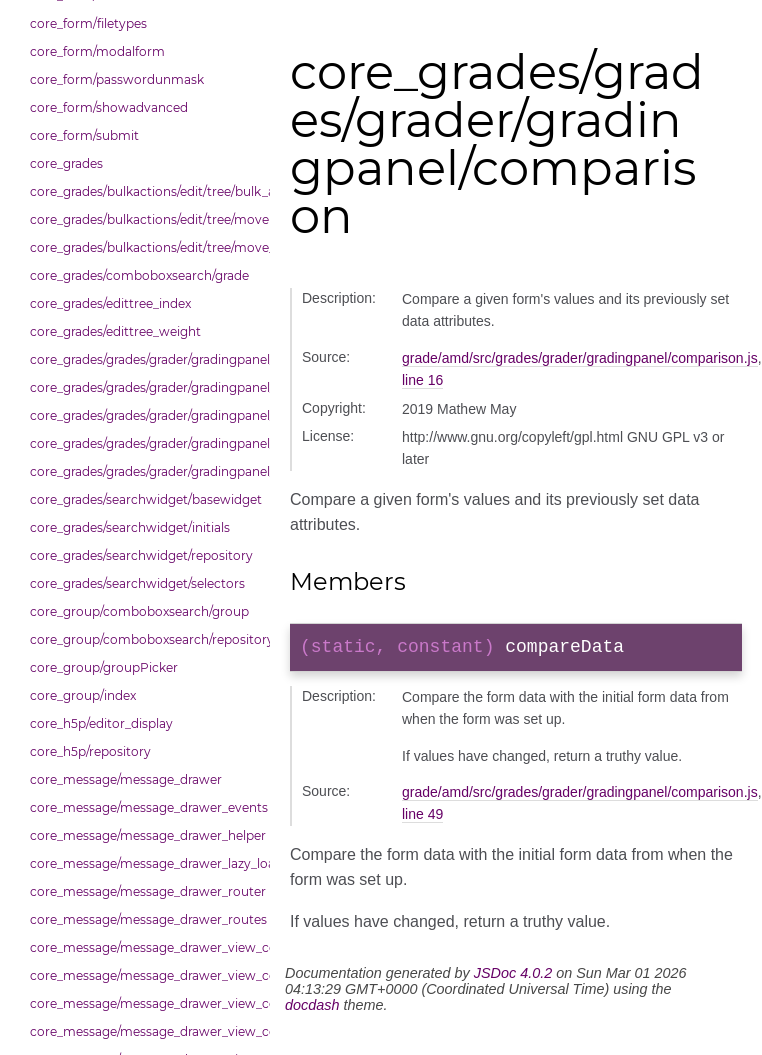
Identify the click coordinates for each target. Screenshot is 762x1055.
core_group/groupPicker (104, 667)
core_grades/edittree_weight (115, 331)
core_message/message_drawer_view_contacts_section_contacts (145, 1003)
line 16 (422, 380)
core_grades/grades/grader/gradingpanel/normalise (145, 387)
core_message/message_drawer (126, 779)
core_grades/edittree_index (110, 303)
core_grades (66, 163)
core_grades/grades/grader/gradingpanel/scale (145, 471)
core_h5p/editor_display (101, 723)
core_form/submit (84, 135)
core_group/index (83, 695)
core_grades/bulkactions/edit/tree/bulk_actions (145, 191)
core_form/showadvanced (109, 107)
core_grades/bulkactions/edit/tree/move (145, 219)
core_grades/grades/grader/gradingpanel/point (145, 415)
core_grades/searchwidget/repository (141, 555)
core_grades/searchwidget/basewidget (145, 499)
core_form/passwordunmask (117, 79)
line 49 (422, 818)
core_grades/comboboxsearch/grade (139, 275)
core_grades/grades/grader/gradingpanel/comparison (145, 359)
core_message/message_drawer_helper (145, 835)
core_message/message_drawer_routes (145, 919)
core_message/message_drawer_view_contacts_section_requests (145, 1031)
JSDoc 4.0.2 (513, 977)
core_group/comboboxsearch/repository (145, 639)
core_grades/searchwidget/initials (130, 527)
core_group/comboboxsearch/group (139, 611)
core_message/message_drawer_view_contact (145, 947)
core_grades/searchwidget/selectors (137, 583)
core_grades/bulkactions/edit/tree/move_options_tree (145, 247)
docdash (312, 1009)
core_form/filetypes (88, 23)
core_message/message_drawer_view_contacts (145, 975)
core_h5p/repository (90, 751)
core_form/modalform (97, 51)
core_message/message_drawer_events (145, 807)
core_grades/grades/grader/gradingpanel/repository (145, 443)
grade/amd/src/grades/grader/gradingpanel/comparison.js (580, 358)
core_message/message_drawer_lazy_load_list (145, 863)
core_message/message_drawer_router (145, 891)
